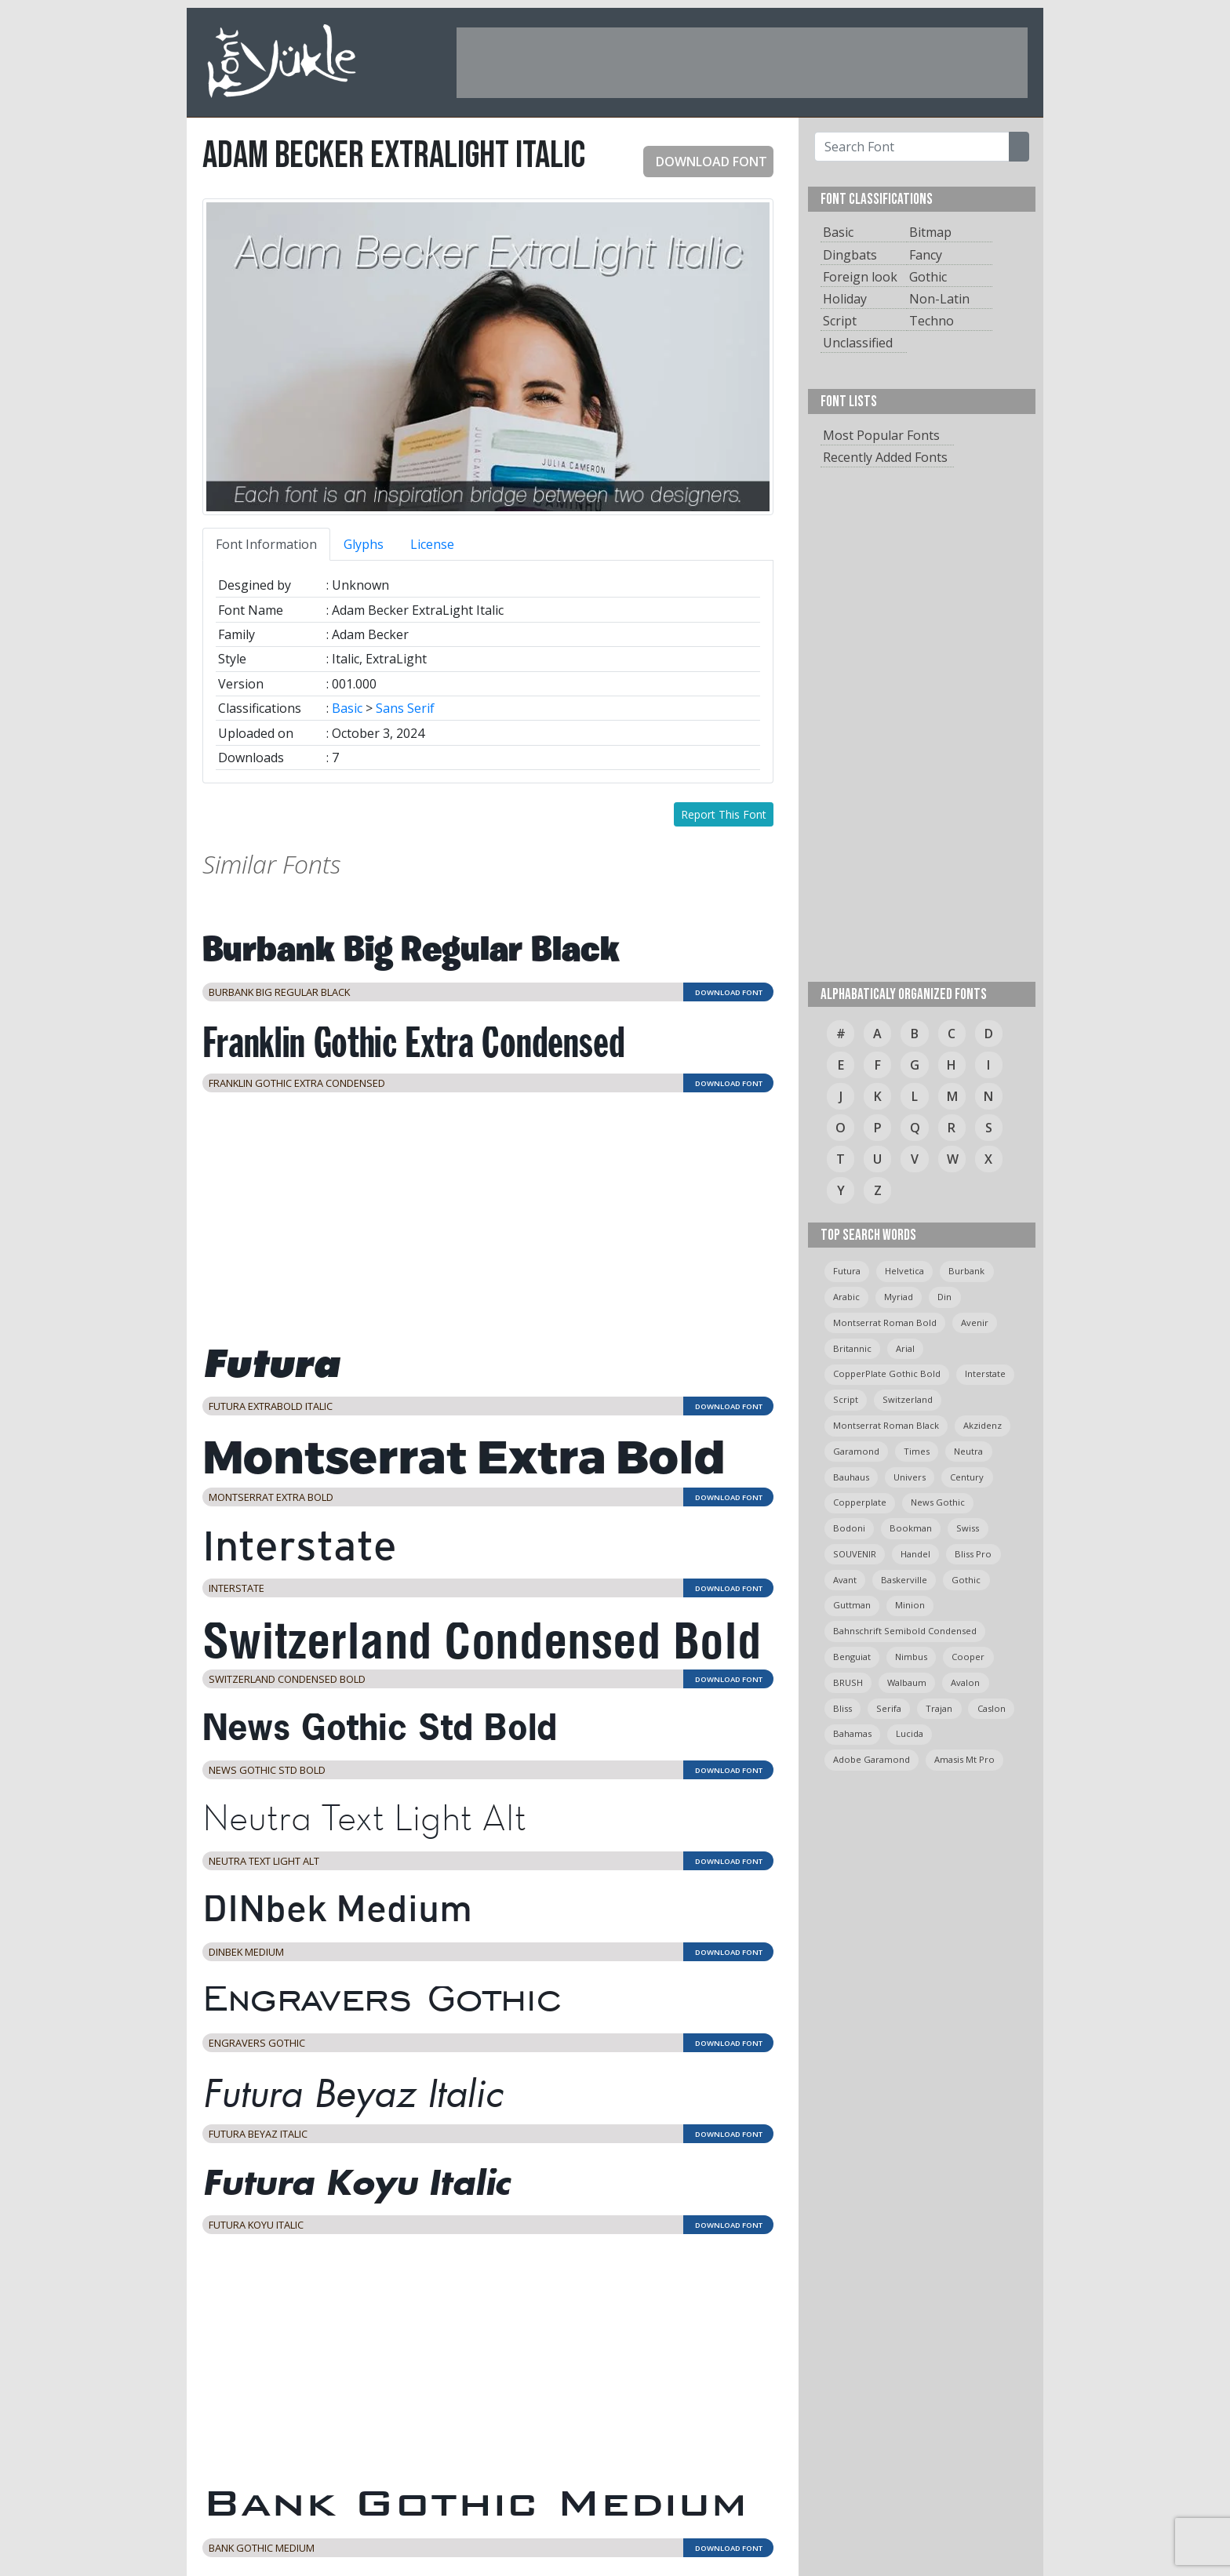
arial (905, 1348)
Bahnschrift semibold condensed (905, 1631)
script (845, 1399)
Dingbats (850, 254)
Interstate (985, 1373)
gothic (966, 1580)
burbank (966, 1271)
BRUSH (848, 1682)
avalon (965, 1682)
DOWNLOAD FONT (705, 161)
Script (840, 320)
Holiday (845, 298)
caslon (991, 1708)
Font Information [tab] (266, 544)
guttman (852, 1605)
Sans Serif (405, 708)
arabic (846, 1297)
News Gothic (938, 1502)
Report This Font (723, 814)
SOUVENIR (854, 1554)
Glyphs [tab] (364, 544)
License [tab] (432, 544)
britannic (852, 1348)
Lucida (909, 1733)
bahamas (852, 1733)
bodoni (849, 1528)
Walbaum (906, 1682)
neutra (968, 1451)
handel (915, 1554)
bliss (842, 1708)
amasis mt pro (964, 1759)
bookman (911, 1528)
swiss (967, 1528)
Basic (347, 708)
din (944, 1297)
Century (967, 1477)
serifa (888, 1708)
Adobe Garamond (871, 1759)
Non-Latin (939, 298)
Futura (847, 1271)
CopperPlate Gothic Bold (887, 1373)
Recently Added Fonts (885, 457)
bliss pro (973, 1554)
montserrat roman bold (885, 1322)
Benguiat (852, 1656)
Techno (931, 320)
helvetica (904, 1271)
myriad (898, 1297)
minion (910, 1605)
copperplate (859, 1502)
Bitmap (930, 232)
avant (845, 1580)
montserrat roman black (886, 1425)
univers (909, 1477)
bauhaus (851, 1477)
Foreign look (860, 276)
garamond (856, 1451)
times (917, 1451)
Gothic (928, 276)
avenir (974, 1322)
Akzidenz (982, 1425)
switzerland (907, 1399)
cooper (968, 1656)
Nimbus (911, 1656)
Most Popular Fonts (881, 435)
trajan (939, 1708)
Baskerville (904, 1580)
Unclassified (858, 342)
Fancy (925, 254)
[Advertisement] (742, 62)
